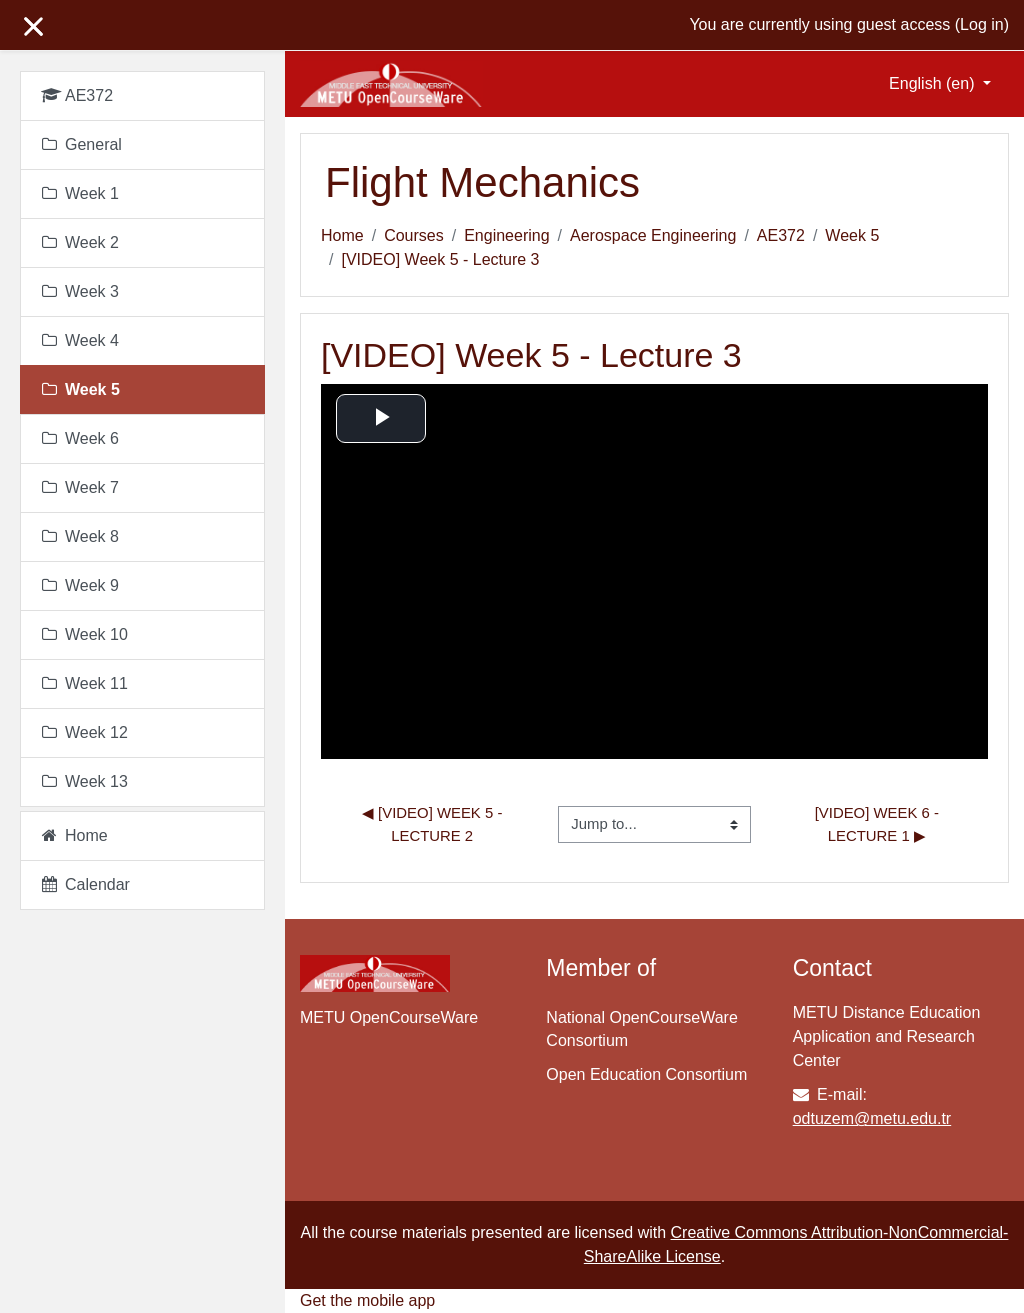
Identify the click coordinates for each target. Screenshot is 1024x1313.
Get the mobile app (367, 1300)
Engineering (506, 235)
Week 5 (852, 235)
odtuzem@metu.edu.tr (872, 1118)
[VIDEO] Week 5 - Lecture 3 (440, 259)
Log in (982, 24)
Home (342, 235)
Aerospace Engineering (653, 235)
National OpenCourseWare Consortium (642, 1029)
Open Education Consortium (646, 1074)
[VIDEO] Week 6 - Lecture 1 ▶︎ (879, 823)
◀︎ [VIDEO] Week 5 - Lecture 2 (434, 823)
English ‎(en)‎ (934, 83)
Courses (414, 235)
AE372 (781, 235)
